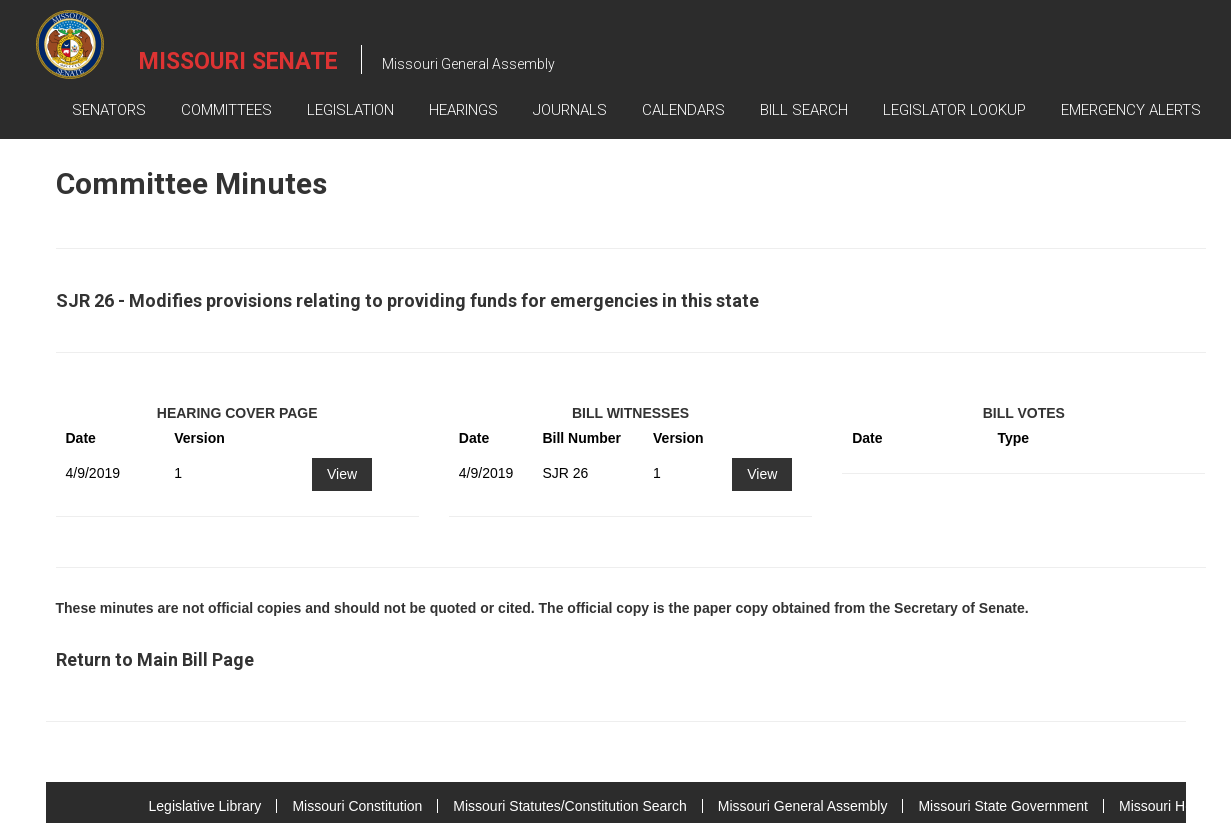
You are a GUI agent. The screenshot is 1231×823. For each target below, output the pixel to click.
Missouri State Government (1003, 806)
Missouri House (1167, 806)
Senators (109, 110)
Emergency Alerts (1131, 110)
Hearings (463, 110)
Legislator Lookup (954, 110)
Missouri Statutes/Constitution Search (569, 806)
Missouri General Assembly (803, 806)
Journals (570, 110)
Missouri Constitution (357, 806)
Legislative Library (205, 806)
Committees (226, 110)
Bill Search (804, 110)
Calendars (683, 110)
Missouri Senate (238, 61)
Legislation (350, 110)
